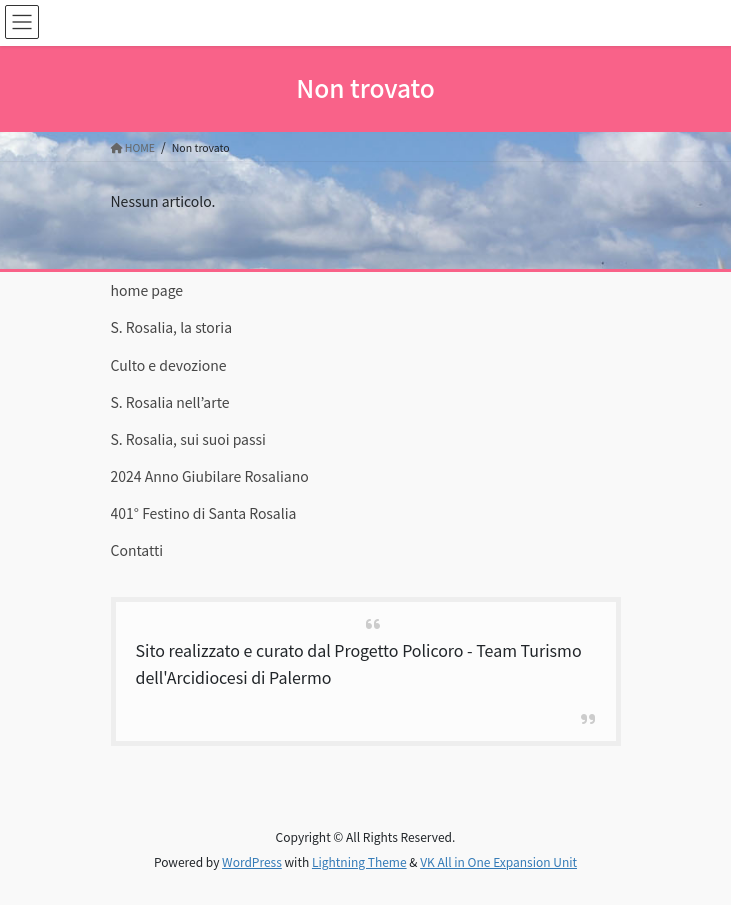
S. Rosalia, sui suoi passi (188, 439)
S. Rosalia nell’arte (170, 402)
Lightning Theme (359, 861)
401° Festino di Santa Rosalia (204, 513)
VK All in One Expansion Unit (498, 861)
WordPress (252, 861)
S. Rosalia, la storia (172, 327)
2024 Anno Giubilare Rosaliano (210, 476)
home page (147, 290)
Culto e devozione (169, 365)
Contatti (137, 550)
